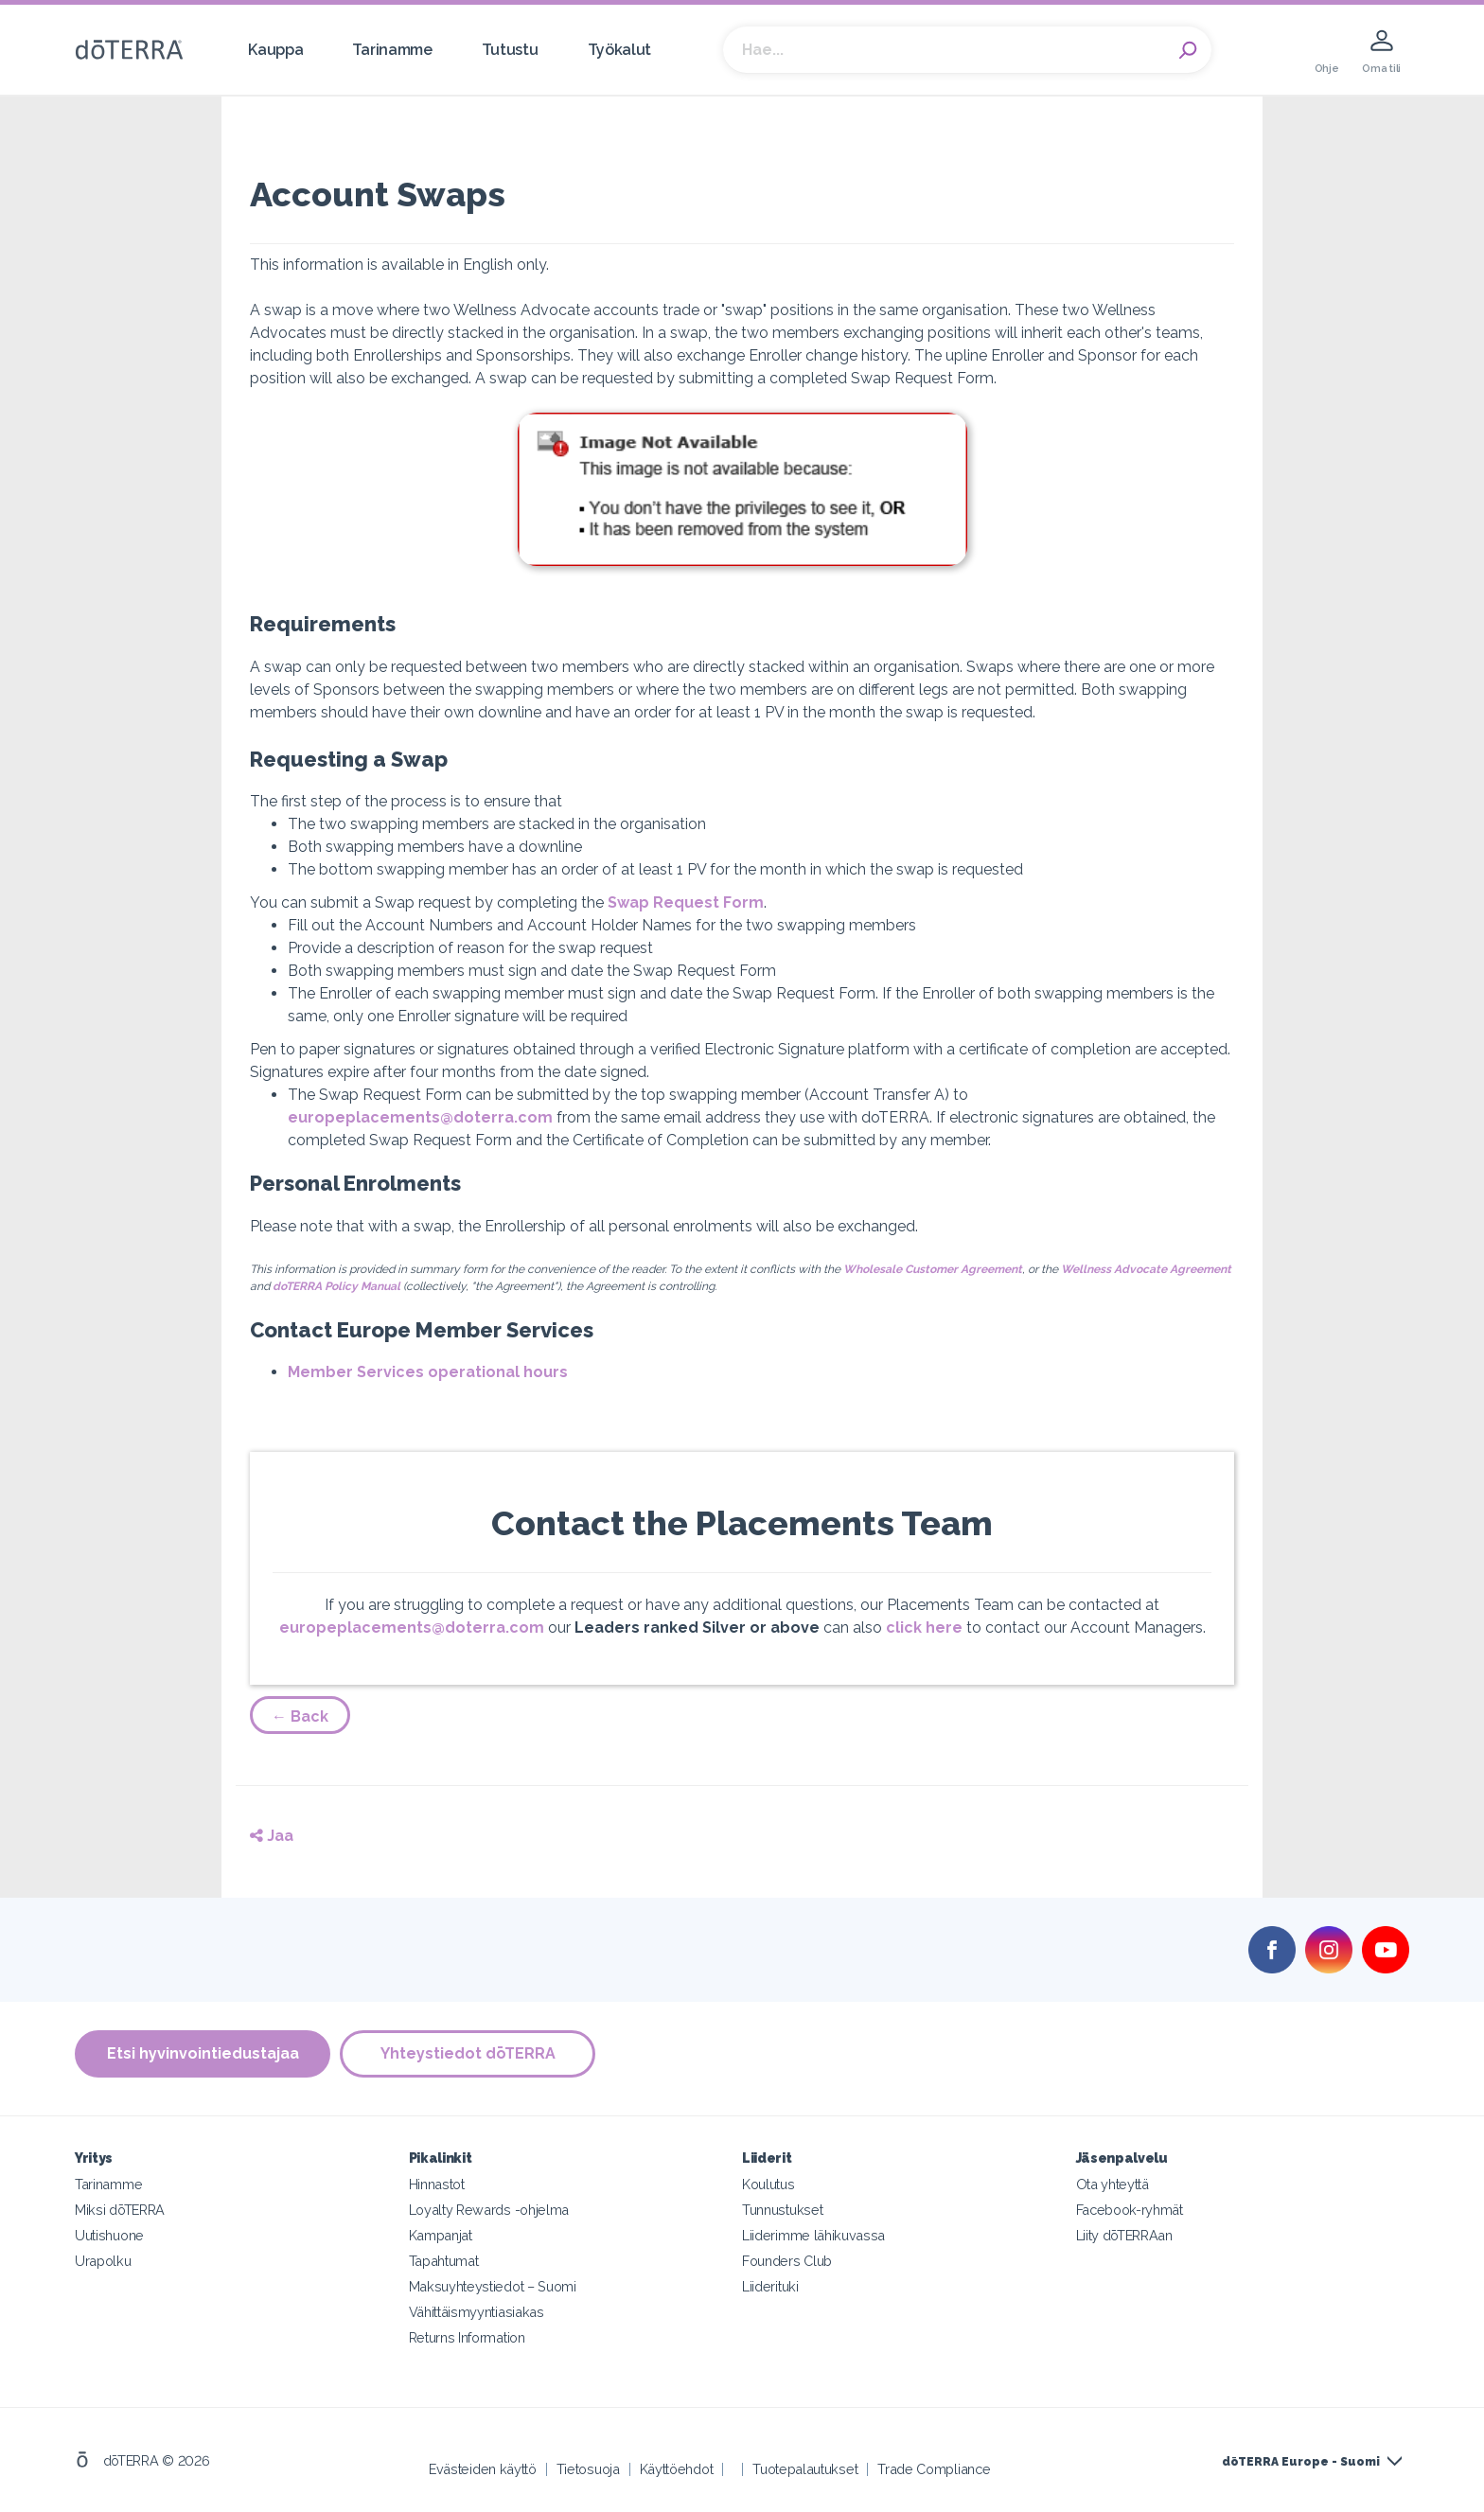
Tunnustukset (782, 2210)
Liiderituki (770, 2286)
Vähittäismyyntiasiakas (476, 2312)
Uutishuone (109, 2235)
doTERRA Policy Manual (336, 1286)
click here (924, 1627)
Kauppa (275, 50)
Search (1187, 50)
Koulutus (768, 2184)
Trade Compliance (933, 2469)
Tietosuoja (588, 2469)
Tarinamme (392, 50)
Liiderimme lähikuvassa (813, 2235)
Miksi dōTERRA (120, 2210)
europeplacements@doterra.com (420, 1117)
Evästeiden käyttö (483, 2469)
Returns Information (467, 2337)
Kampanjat (440, 2235)
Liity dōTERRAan (1124, 2235)
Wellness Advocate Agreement (1146, 1269)
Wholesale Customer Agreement (932, 1269)
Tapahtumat (444, 2261)
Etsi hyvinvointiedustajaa (203, 2053)
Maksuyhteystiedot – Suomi (492, 2286)
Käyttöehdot (677, 2469)
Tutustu (510, 50)
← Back (300, 1716)
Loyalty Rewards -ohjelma (489, 2210)
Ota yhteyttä (1112, 2184)
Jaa (271, 1836)
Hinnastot (437, 2184)
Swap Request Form (686, 902)
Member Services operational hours (428, 1372)
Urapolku (103, 2261)
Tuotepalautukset (804, 2469)
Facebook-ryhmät (1129, 2210)
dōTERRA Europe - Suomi (1301, 2461)
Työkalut (620, 50)
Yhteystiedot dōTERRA (468, 2053)
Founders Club (787, 2261)
